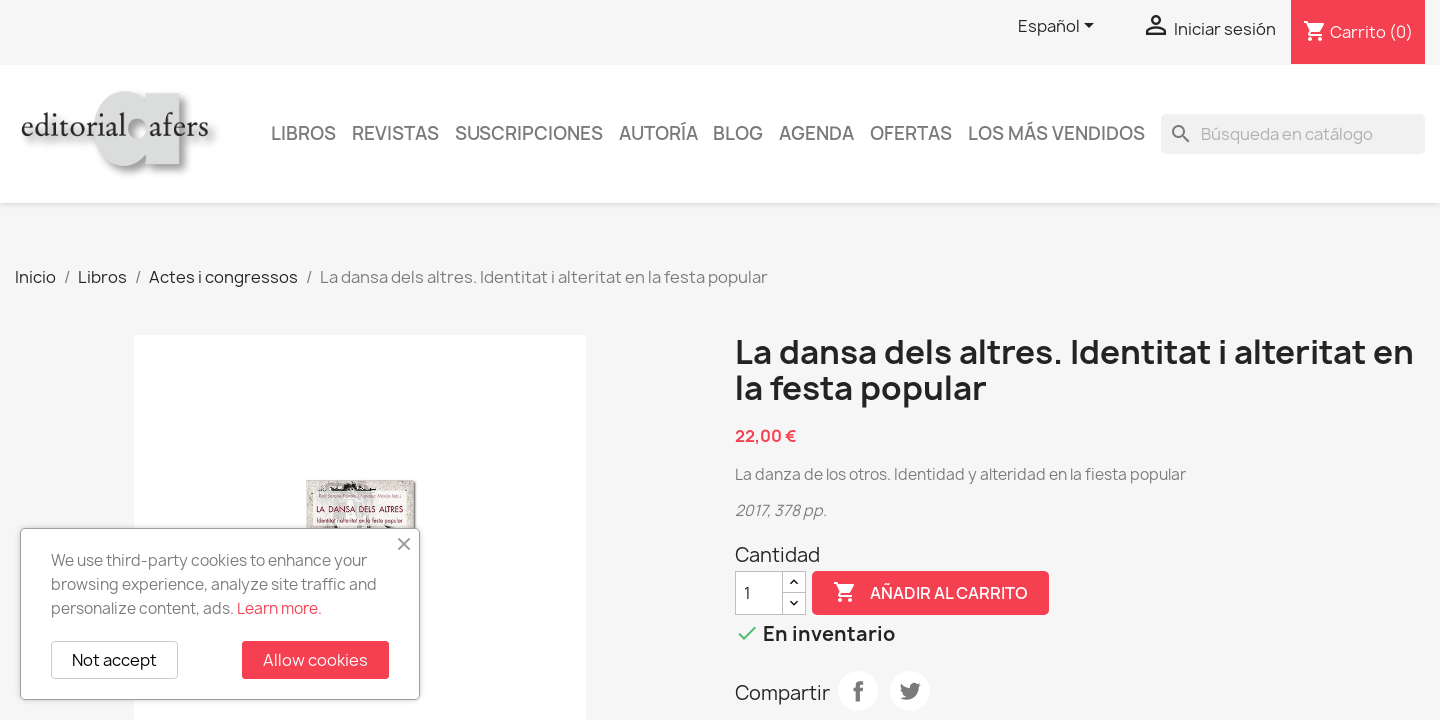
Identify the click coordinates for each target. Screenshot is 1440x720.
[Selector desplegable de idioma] (1059, 27)
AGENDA (816, 133)
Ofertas (911, 133)
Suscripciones (529, 133)
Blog (738, 133)
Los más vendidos (1056, 133)
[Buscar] (1293, 134)
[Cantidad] (759, 593)
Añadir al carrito (930, 593)
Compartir (858, 691)
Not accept (114, 660)
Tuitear (910, 691)
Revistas (395, 133)
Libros (303, 133)
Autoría (658, 133)
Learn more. (279, 608)
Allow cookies (315, 660)
